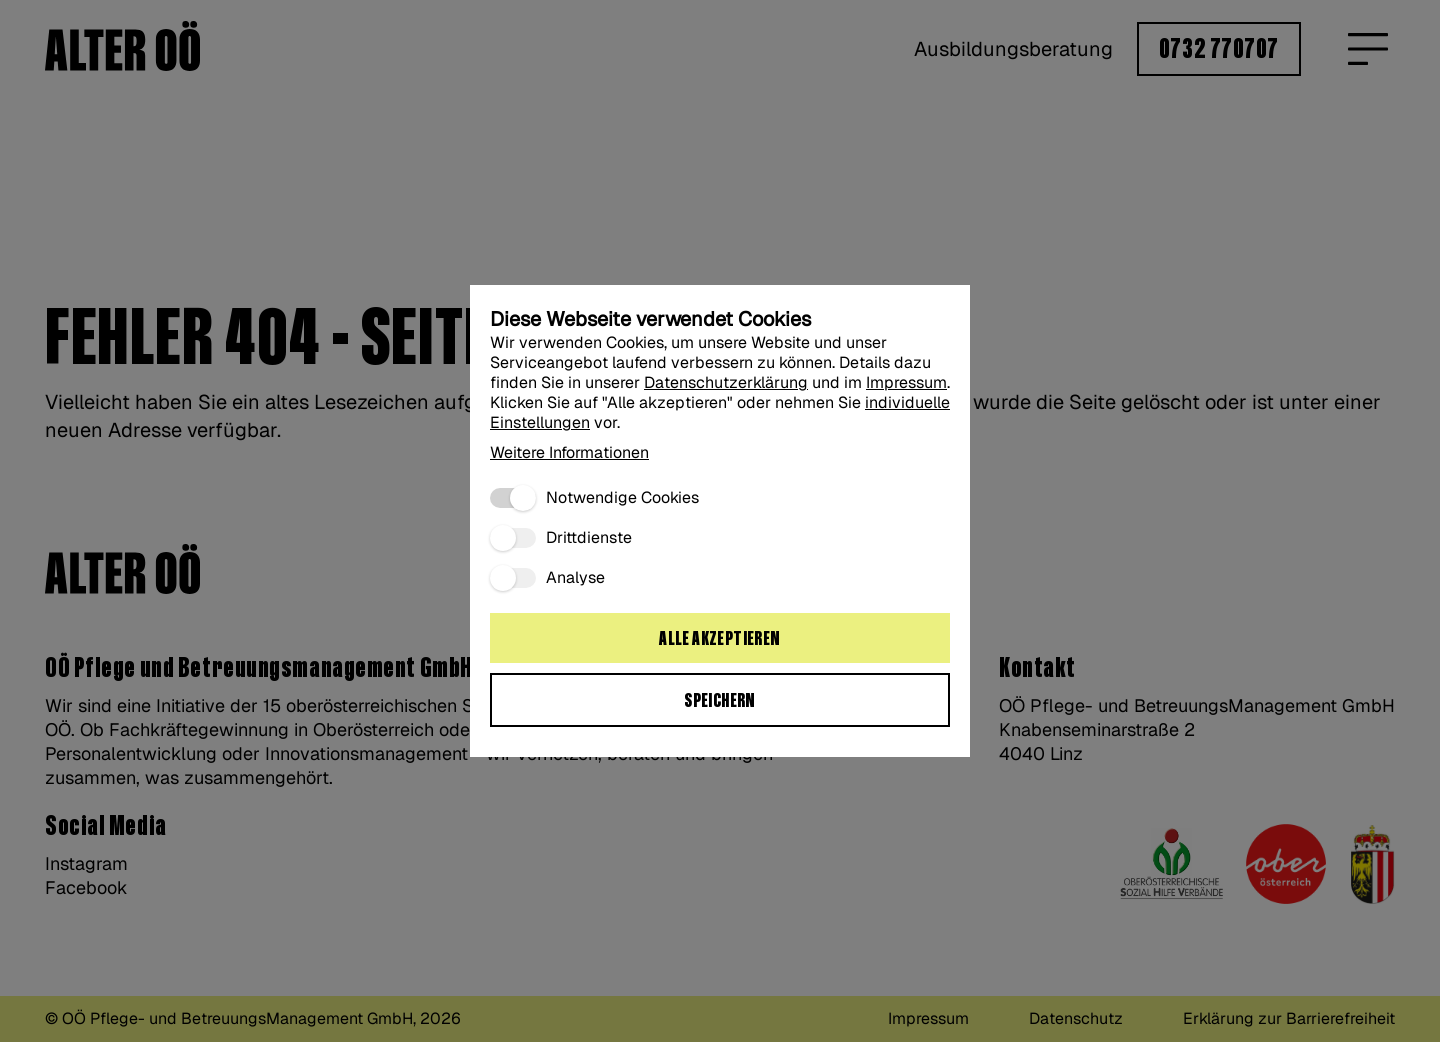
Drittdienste (589, 538)
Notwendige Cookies (622, 498)
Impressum (906, 382)
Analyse (575, 578)
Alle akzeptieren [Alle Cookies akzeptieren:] (719, 639)
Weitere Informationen (569, 452)
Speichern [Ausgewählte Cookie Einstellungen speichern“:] (720, 701)
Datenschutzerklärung (726, 382)
